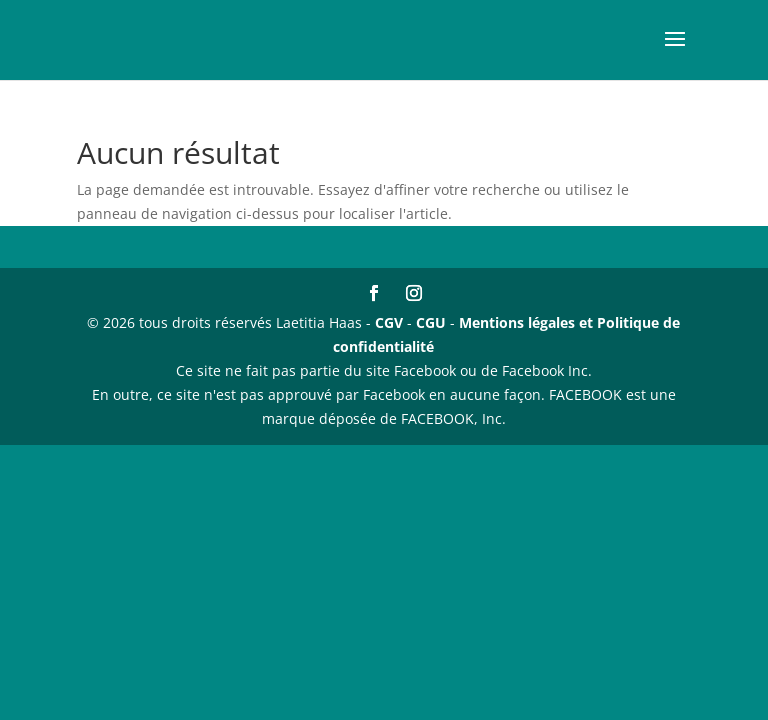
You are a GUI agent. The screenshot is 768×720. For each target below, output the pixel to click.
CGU (431, 322)
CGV (389, 322)
